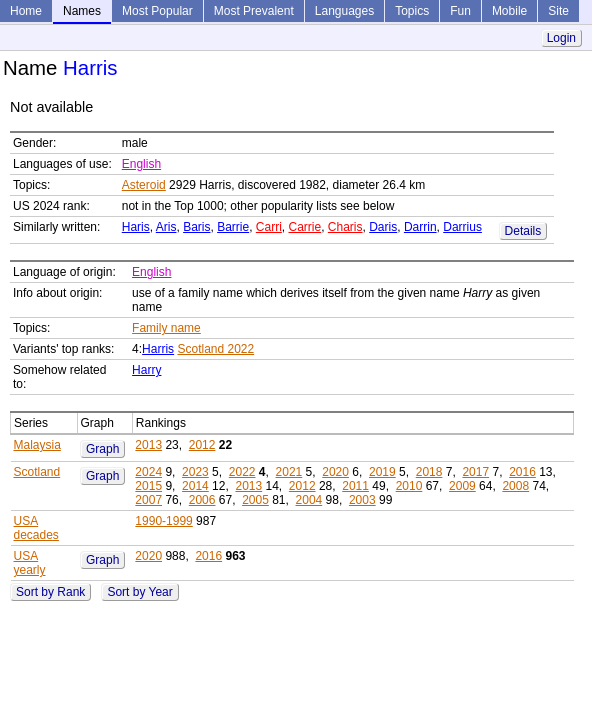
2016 (522, 472)
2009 (462, 486)
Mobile (509, 11)
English (141, 164)
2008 (515, 486)
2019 (382, 472)
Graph (102, 449)
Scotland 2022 (215, 349)
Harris (158, 349)
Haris (136, 227)
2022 (242, 472)
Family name (166, 328)
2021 (289, 472)
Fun (460, 11)
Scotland (37, 472)
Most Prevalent (254, 11)
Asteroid (144, 185)
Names (82, 11)
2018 (429, 472)
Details (523, 231)
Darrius (462, 227)
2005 (255, 500)
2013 (148, 445)
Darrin (420, 227)
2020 (335, 472)
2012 (202, 445)
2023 (195, 472)
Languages (344, 11)
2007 (148, 500)
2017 (475, 472)
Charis (345, 227)
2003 (362, 500)
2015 (148, 486)
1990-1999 (163, 521)
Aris (166, 227)
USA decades (36, 528)
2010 (409, 486)
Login (561, 38)
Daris (383, 227)
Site (558, 11)
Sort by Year (139, 592)
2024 (148, 472)
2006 (202, 500)
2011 (355, 486)
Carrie (305, 227)
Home (26, 11)
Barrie (233, 227)
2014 (195, 486)
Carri (269, 227)
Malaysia (37, 445)
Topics (412, 11)
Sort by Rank (50, 592)
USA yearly (30, 563)
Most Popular (157, 11)
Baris (196, 227)
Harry (146, 370)
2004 (309, 500)
